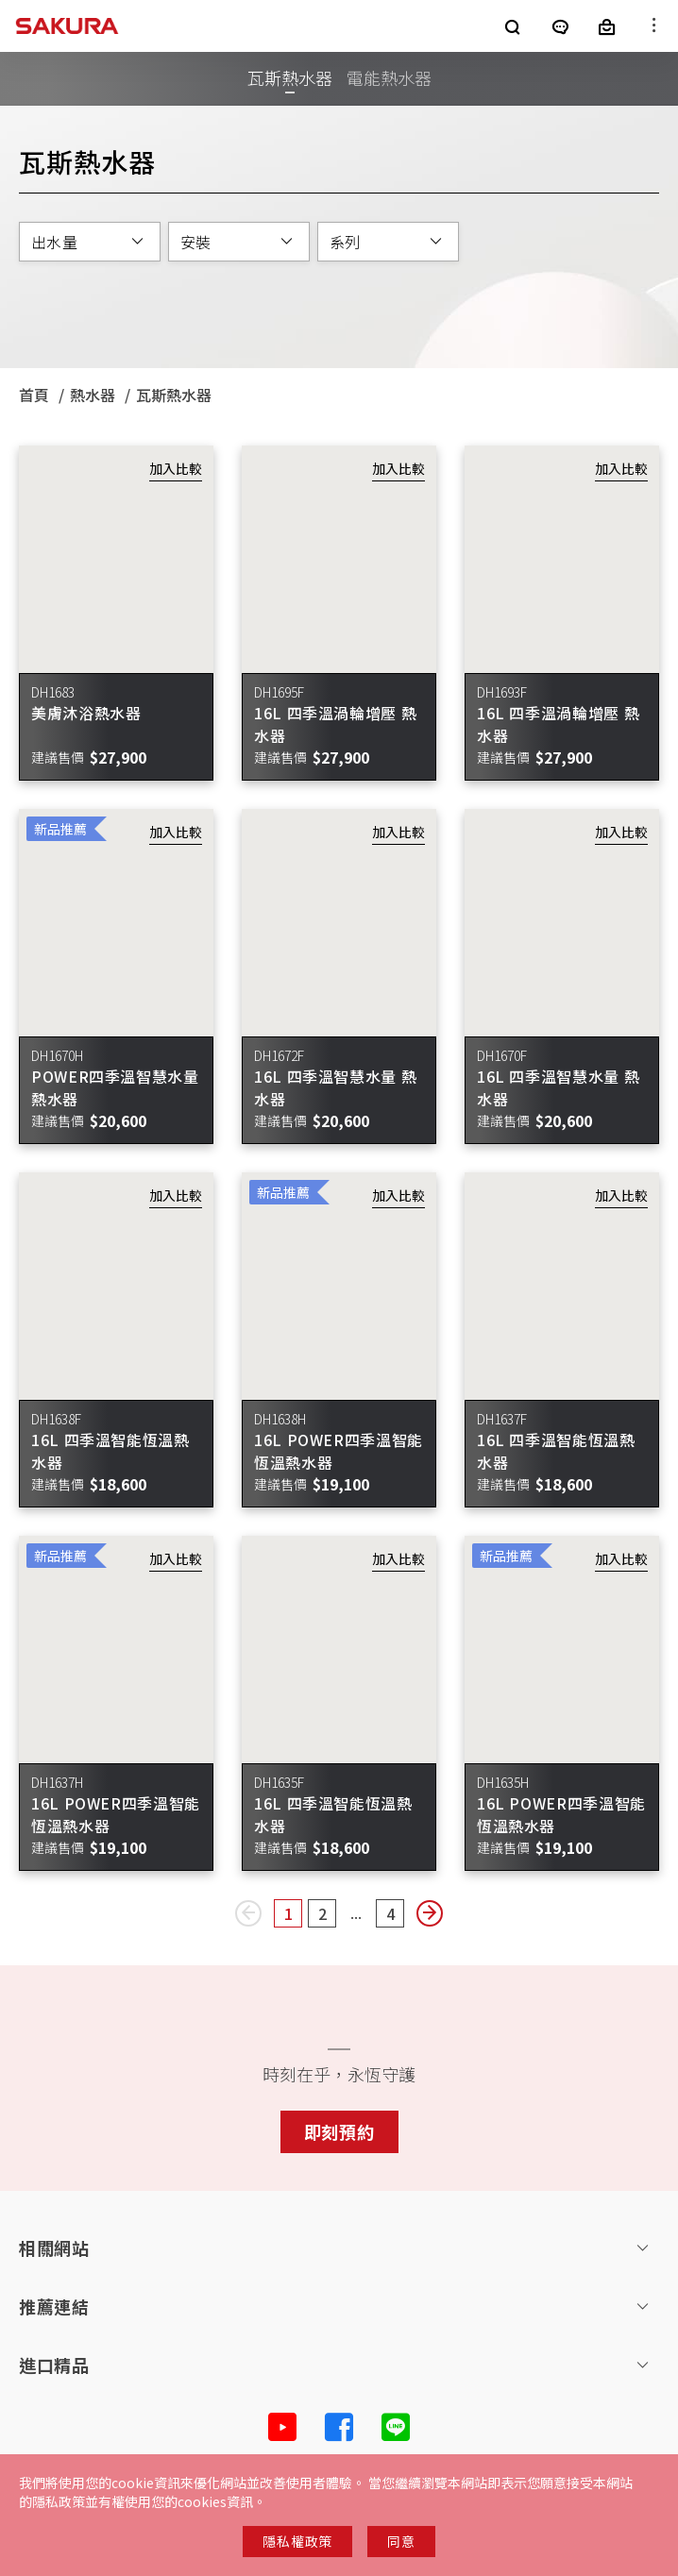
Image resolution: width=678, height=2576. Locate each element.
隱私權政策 (297, 2541)
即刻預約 (339, 2131)
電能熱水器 (389, 77)
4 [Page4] (395, 1915)
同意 (401, 2541)
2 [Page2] (327, 1915)
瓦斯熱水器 (289, 77)
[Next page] (429, 1913)
